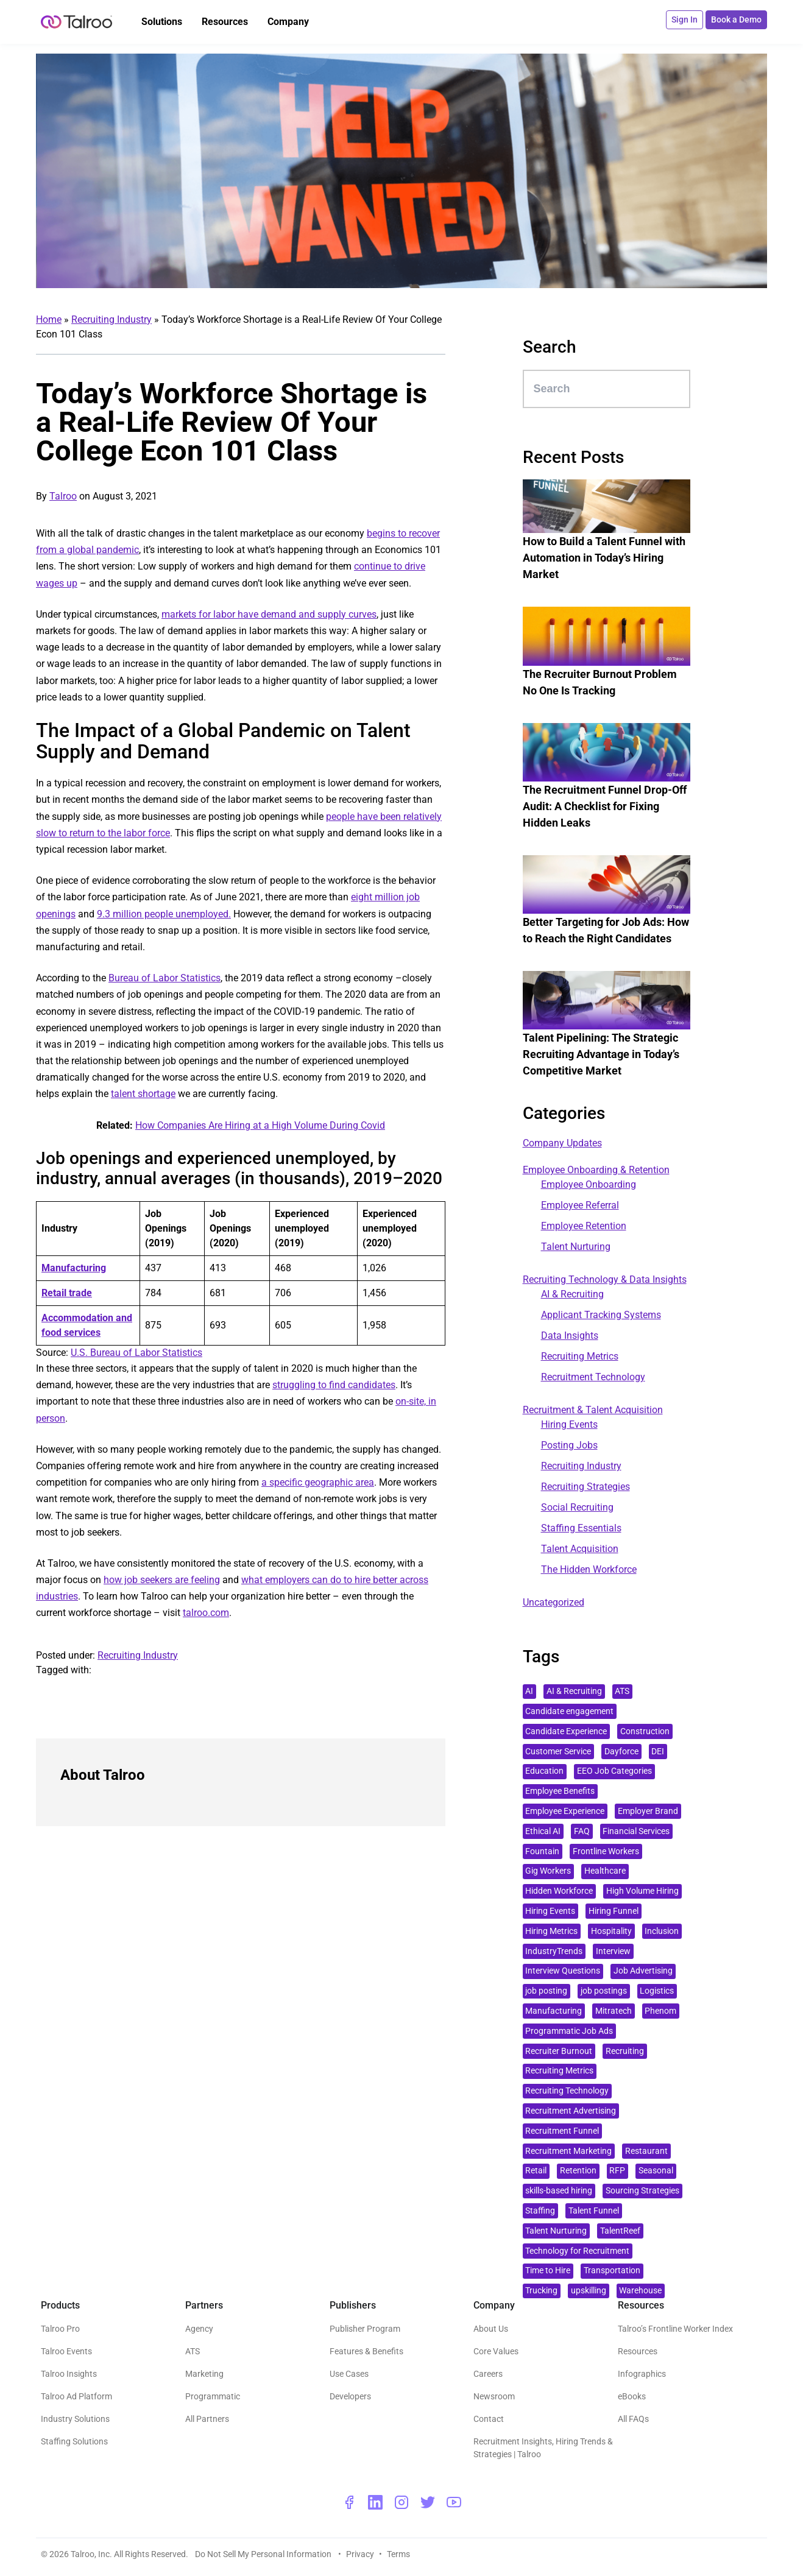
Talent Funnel (593, 2211)
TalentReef (620, 2231)
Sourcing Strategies (642, 2191)
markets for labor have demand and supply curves (269, 614)
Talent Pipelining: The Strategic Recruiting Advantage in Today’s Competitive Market (601, 1054)
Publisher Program (365, 2329)
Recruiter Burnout (558, 2051)
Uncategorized (553, 1602)
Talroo (63, 496)
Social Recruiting (577, 1507)
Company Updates (562, 1143)
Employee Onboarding (588, 1184)
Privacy (360, 2554)
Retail (536, 2170)
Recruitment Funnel (562, 2131)
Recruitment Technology (593, 1377)
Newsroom (494, 2396)
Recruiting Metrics (579, 1356)
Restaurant (646, 2151)
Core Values (495, 2351)
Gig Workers (548, 1871)
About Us (490, 2329)
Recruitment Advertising (570, 2111)
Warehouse (640, 2290)
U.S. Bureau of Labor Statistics (136, 1352)
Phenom (660, 2011)
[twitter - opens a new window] (427, 2502)
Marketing (204, 2374)
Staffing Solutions (74, 2441)
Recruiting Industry (111, 319)
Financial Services (636, 1831)
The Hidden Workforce (589, 1569)
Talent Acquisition (579, 1548)
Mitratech (613, 2011)
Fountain (542, 1851)
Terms (398, 2554)
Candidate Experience (566, 1731)
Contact (488, 2419)
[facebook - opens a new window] (349, 2502)
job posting (546, 1991)
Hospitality (611, 1931)
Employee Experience (564, 1811)
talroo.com (206, 1612)
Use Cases (349, 2374)
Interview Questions (562, 1971)
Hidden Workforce (559, 1891)
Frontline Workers (606, 1851)
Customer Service (558, 1751)
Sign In (684, 19)
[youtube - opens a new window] (454, 2502)
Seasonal (656, 2170)
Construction (645, 1731)
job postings (604, 1991)
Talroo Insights (69, 2374)
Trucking (541, 2290)
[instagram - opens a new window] (401, 2502)
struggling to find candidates (333, 1385)
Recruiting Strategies (585, 1486)
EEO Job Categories (614, 1771)
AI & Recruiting (572, 1294)
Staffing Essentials (581, 1528)
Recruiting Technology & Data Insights (605, 1279)
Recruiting (625, 2051)
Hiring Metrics (551, 1931)
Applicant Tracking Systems (601, 1315)
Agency (199, 2329)
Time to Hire (547, 2270)
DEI (657, 1751)
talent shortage (143, 1093)
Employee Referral (580, 1205)
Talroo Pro (60, 2329)
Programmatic (212, 2396)
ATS (622, 1691)
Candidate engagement (569, 1711)
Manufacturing (553, 2011)
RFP (617, 2170)
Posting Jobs (569, 1445)
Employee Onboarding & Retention (596, 1170)
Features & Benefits (366, 2351)
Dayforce (621, 1751)
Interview (613, 1951)
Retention (578, 2170)
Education (544, 1771)
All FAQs (633, 2419)
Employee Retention (583, 1226)
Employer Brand (648, 1811)
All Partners (207, 2419)
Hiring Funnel (614, 1911)
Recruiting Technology (567, 2091)
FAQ (582, 1831)
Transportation (612, 2270)
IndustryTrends (553, 1951)
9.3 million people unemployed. (164, 914)
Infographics (642, 2374)
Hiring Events (569, 1424)
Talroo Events (66, 2351)
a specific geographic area (317, 1482)
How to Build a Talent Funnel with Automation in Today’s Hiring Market (604, 557)
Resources (637, 2351)
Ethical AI (543, 1831)
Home (49, 319)
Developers (350, 2396)
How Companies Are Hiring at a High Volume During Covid (260, 1125)
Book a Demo (736, 19)
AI (529, 1691)
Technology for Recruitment (577, 2251)
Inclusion (662, 1931)
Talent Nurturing (575, 1246)
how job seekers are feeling (162, 1580)
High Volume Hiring (642, 1891)
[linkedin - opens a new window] (375, 2502)
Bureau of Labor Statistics (164, 978)
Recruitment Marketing (568, 2151)
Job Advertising (643, 1971)
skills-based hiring (558, 2191)
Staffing (540, 2211)
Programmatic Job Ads (569, 2031)
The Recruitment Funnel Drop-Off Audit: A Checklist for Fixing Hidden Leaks (605, 806)
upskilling (588, 2290)
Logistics (657, 1991)
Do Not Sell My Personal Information (264, 2554)
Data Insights (569, 1335)
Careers (488, 2374)
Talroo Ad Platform (76, 2396)
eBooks (632, 2396)
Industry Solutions (75, 2419)
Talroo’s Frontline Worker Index (675, 2329)
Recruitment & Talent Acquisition (593, 1410)
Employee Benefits (560, 1791)
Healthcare (605, 1871)
